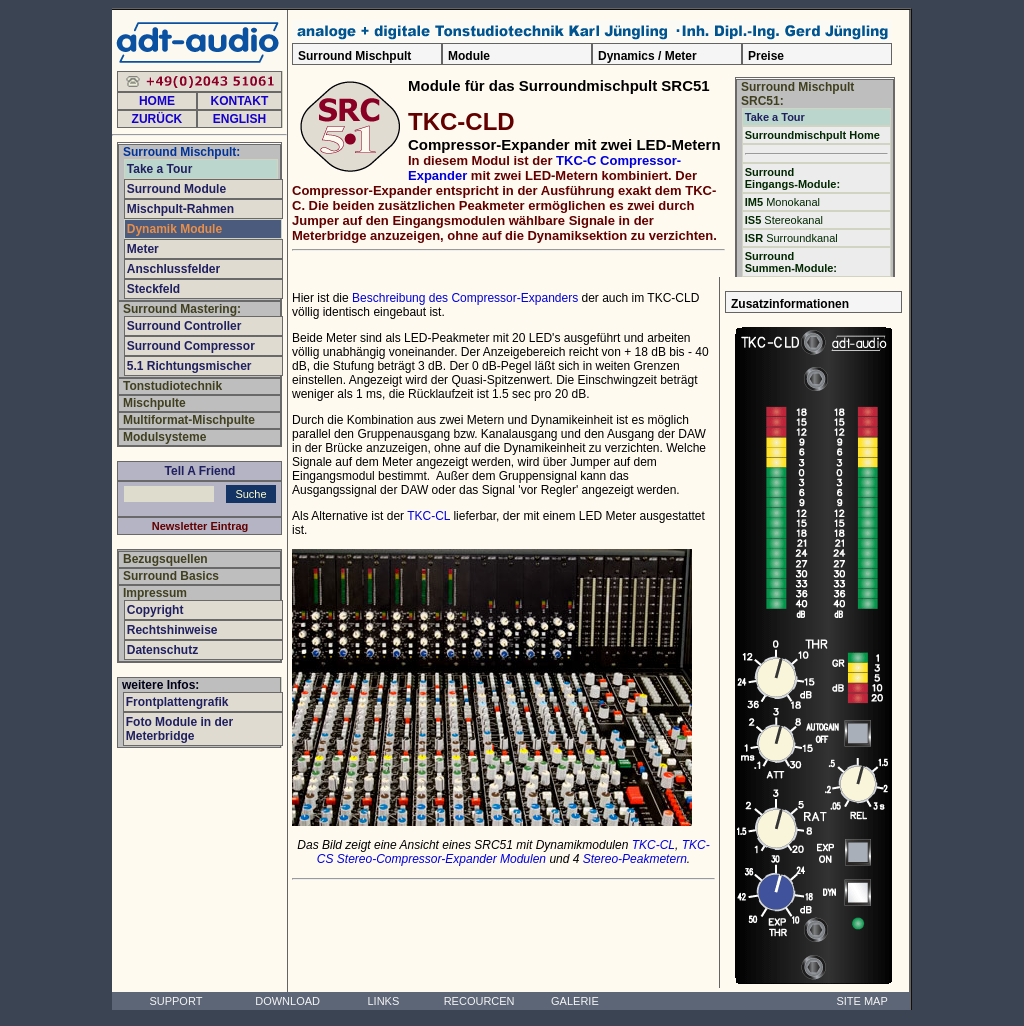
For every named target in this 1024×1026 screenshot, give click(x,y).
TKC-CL (428, 516)
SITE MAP (861, 1001)
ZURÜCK (157, 119)
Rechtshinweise (172, 630)
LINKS (383, 1001)
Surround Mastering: (182, 309)
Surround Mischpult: (181, 152)
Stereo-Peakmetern (635, 859)
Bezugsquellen (165, 559)
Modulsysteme (164, 437)
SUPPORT (175, 1001)
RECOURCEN (479, 1001)
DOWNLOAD (287, 1001)
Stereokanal (784, 220)
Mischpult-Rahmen (180, 209)
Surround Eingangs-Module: (792, 178)
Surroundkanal (791, 238)
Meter (143, 249)
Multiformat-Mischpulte (189, 420)
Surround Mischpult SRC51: (797, 94)
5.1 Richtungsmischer (189, 366)
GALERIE (575, 1001)
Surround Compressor (191, 346)
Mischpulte (154, 403)
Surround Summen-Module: (791, 262)
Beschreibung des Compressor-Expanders (465, 298)
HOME (157, 101)
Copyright (155, 610)
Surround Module (176, 189)
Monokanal (782, 202)
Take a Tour (775, 117)
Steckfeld (153, 289)
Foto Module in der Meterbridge (179, 729)
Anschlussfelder (173, 269)
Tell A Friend (200, 471)
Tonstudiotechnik (172, 386)
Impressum (155, 593)
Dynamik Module (174, 229)
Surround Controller (184, 326)
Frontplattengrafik (177, 702)
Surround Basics (171, 576)
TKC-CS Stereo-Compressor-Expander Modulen (513, 852)
